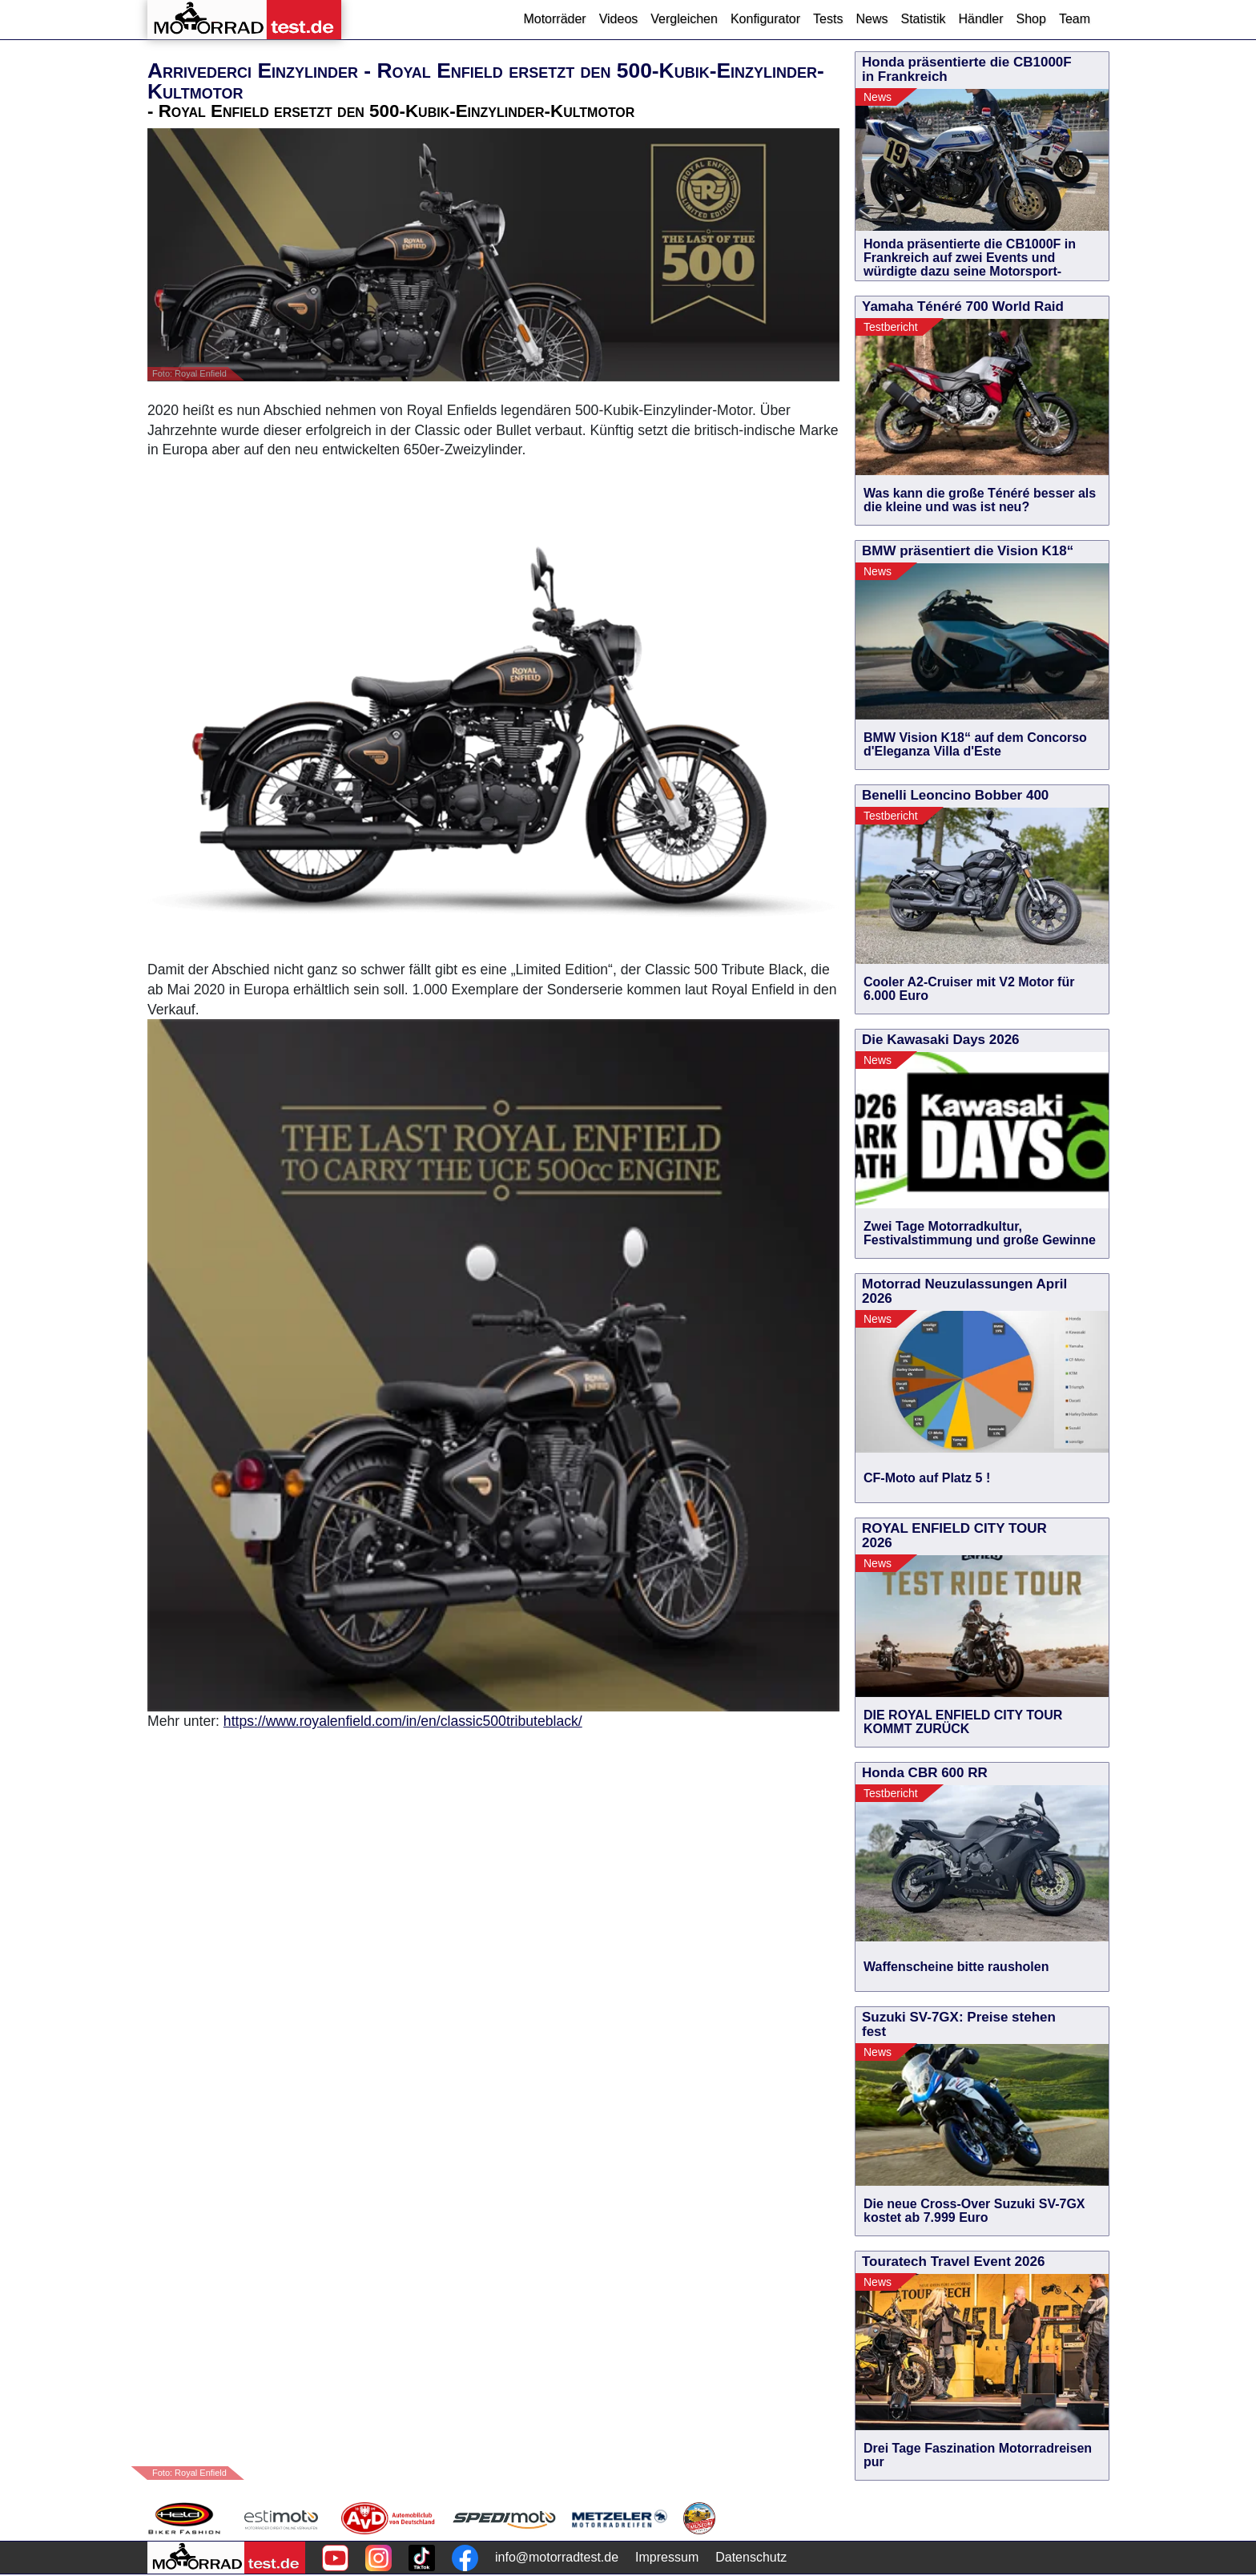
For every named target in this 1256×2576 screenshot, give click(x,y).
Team (1074, 19)
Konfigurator (765, 19)
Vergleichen (684, 19)
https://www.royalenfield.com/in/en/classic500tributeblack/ (402, 1721)
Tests (828, 19)
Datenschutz (751, 2557)
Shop (1031, 19)
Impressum (666, 2557)
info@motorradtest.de (556, 2557)
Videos (618, 19)
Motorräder (554, 19)
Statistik (922, 19)
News (871, 19)
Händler (980, 19)
